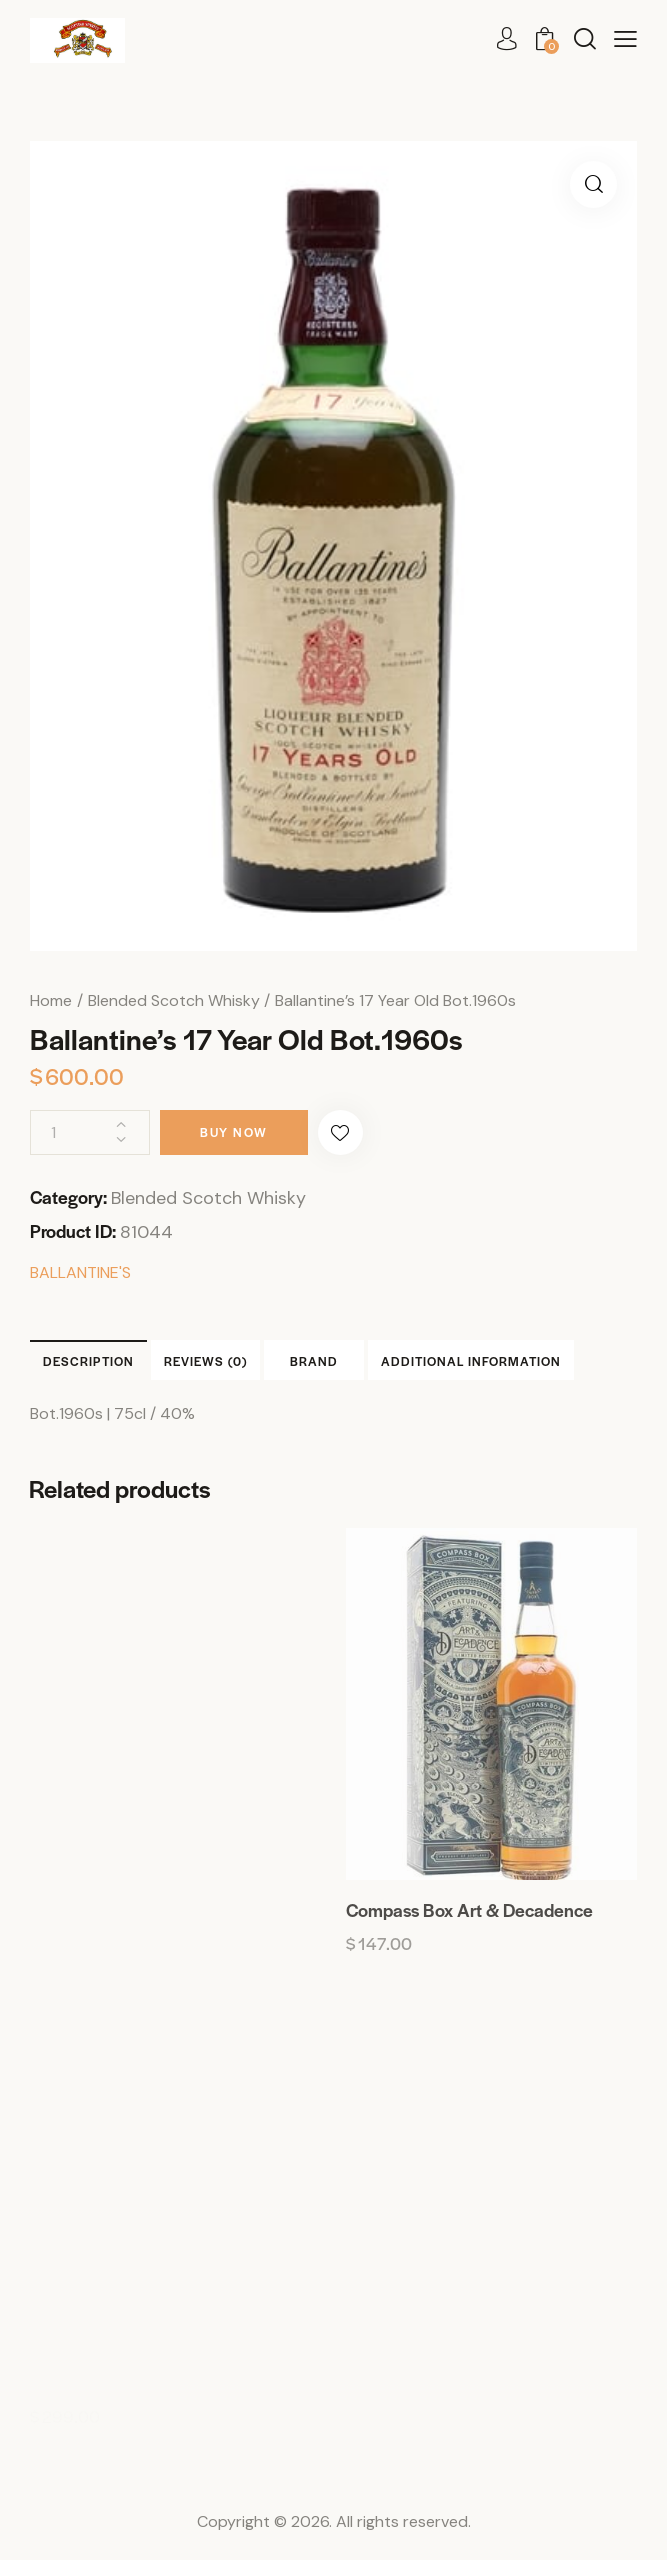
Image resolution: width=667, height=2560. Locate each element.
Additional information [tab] (471, 1361)
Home (51, 1000)
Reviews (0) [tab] (205, 1361)
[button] (625, 39)
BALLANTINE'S (80, 1272)
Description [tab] (88, 1361)
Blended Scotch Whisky (174, 1000)
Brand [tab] (314, 1361)
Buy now (234, 1132)
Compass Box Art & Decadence (469, 1910)
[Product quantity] (90, 1132)
